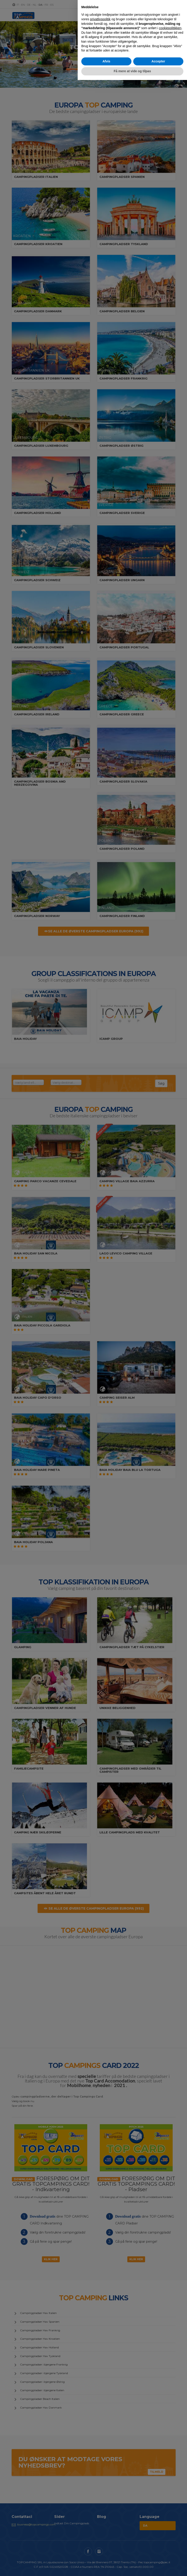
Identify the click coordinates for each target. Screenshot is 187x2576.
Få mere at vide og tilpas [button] (132, 71)
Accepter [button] (158, 61)
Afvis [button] (106, 61)
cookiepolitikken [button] (170, 28)
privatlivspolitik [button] (100, 19)
